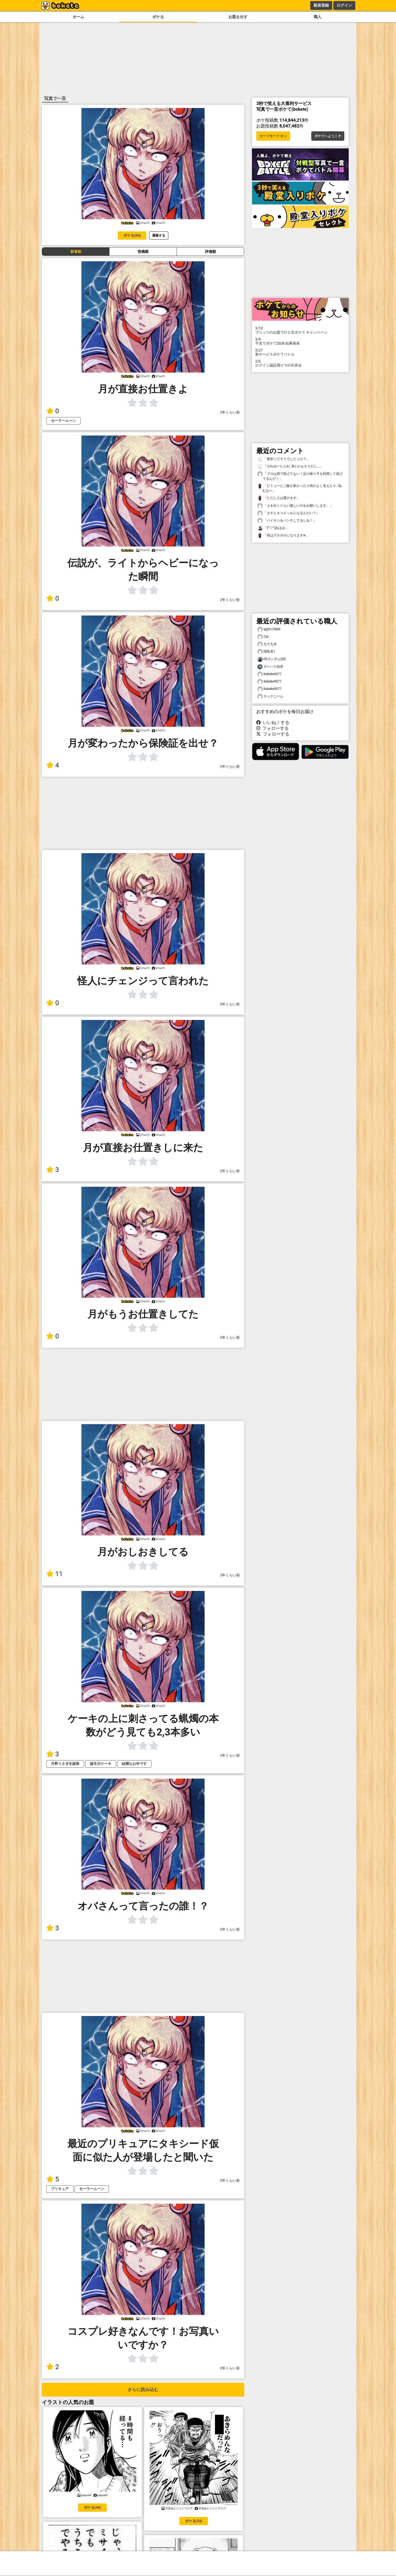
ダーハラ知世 (270, 666)
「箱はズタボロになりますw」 (283, 535)
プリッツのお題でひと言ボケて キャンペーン (300, 330)
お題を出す (238, 17)
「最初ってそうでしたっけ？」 (283, 459)
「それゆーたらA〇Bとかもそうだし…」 (290, 466)
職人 (317, 17)
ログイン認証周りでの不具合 (300, 363)
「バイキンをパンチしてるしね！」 (286, 520)
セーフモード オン (273, 136)
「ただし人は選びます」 (278, 498)
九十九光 (267, 644)
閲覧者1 (266, 651)
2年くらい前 (230, 412)
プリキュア (60, 2189)
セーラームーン (63, 420)
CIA (263, 636)
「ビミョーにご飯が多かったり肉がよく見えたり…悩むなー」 (299, 488)
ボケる (158, 17)
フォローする (272, 728)
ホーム (78, 17)
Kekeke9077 (269, 674)
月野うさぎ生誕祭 (65, 1764)
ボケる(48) (92, 2507)
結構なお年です (134, 1764)
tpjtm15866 (268, 629)
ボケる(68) (132, 235)
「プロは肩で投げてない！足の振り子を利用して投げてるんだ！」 (300, 476)
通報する (158, 235)
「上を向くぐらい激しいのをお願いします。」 (295, 505)
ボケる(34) (193, 2521)
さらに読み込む (143, 2389)
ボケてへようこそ (328, 136)
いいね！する (272, 722)
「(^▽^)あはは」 (272, 528)
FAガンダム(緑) (271, 659)
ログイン (344, 5)
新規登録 (321, 5)
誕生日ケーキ (100, 1764)
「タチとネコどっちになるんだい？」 (288, 513)
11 (54, 1574)
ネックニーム (270, 696)
